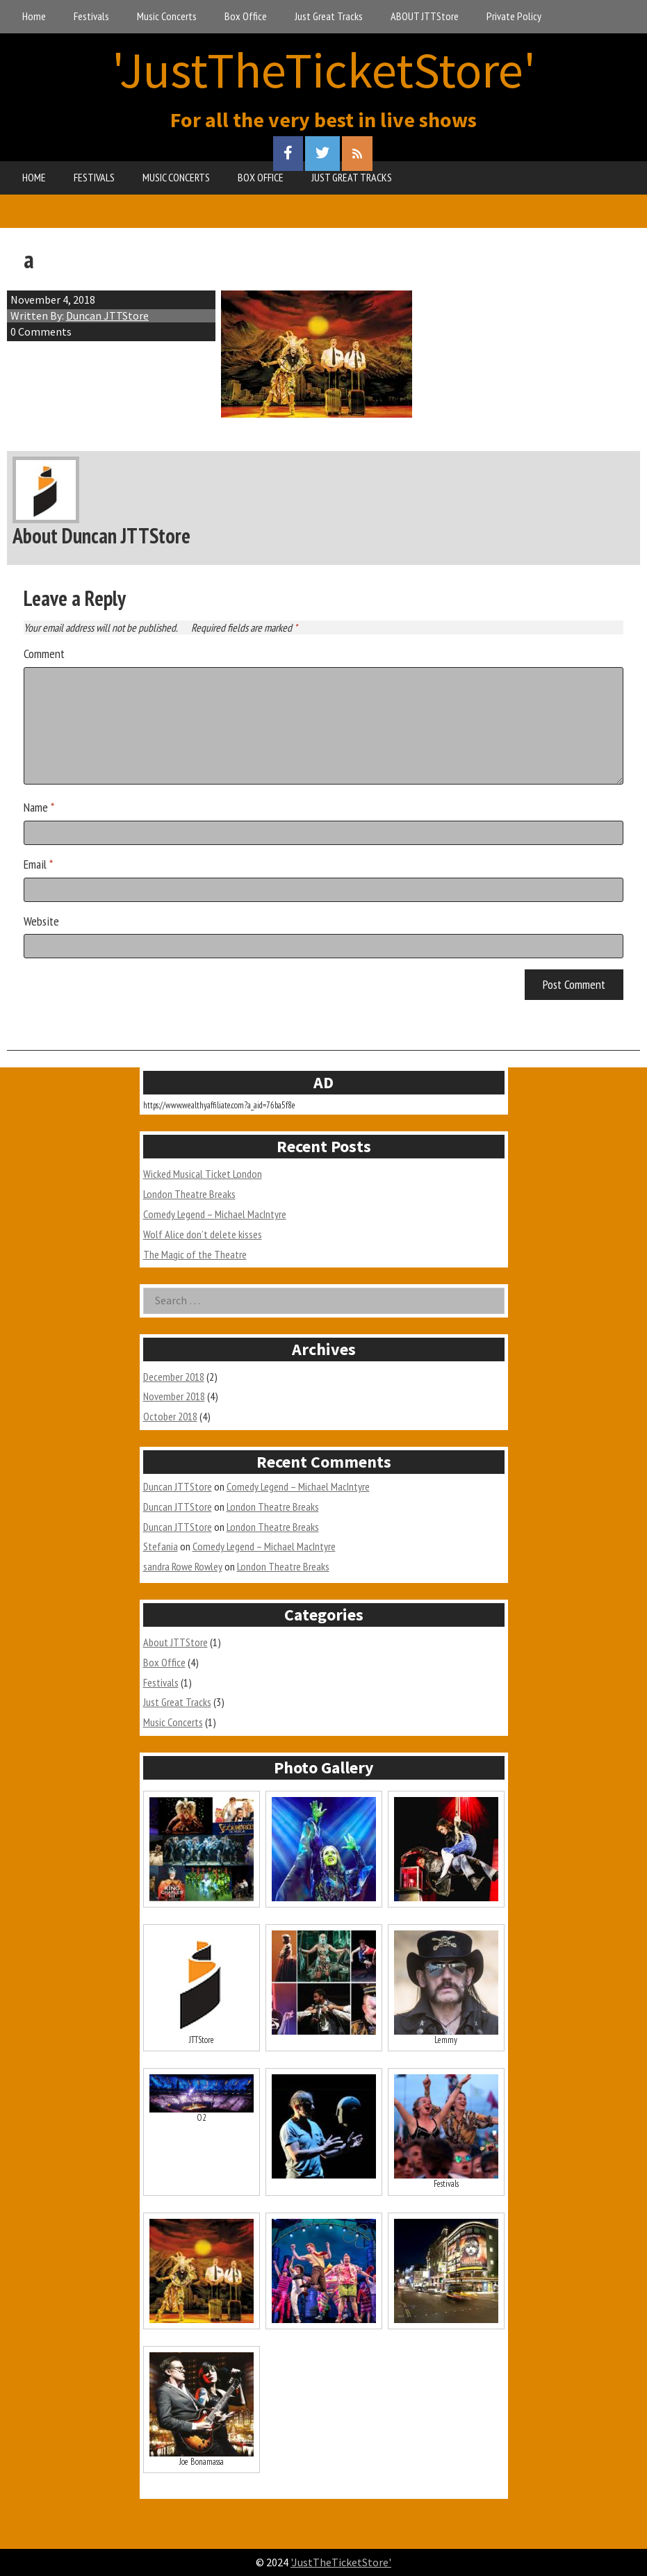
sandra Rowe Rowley (182, 1566)
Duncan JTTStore (107, 315)
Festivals (91, 16)
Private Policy (513, 16)
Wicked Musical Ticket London (202, 1174)
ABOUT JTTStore (425, 16)
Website (41, 921)
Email (38, 864)
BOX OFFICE (261, 177)
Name (39, 807)
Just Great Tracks (329, 16)
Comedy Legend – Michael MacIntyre (214, 1214)
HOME (34, 177)
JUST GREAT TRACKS (351, 177)
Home (34, 16)
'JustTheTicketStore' (324, 69)
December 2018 (173, 1377)
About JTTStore (175, 1642)
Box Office (245, 16)
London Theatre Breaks (189, 1194)
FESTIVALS (94, 177)
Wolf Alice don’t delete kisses (202, 1234)
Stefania (160, 1546)
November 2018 (174, 1396)
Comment (44, 654)
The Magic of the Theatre (195, 1254)
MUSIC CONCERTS (176, 177)
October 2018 (170, 1416)
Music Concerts (167, 16)
